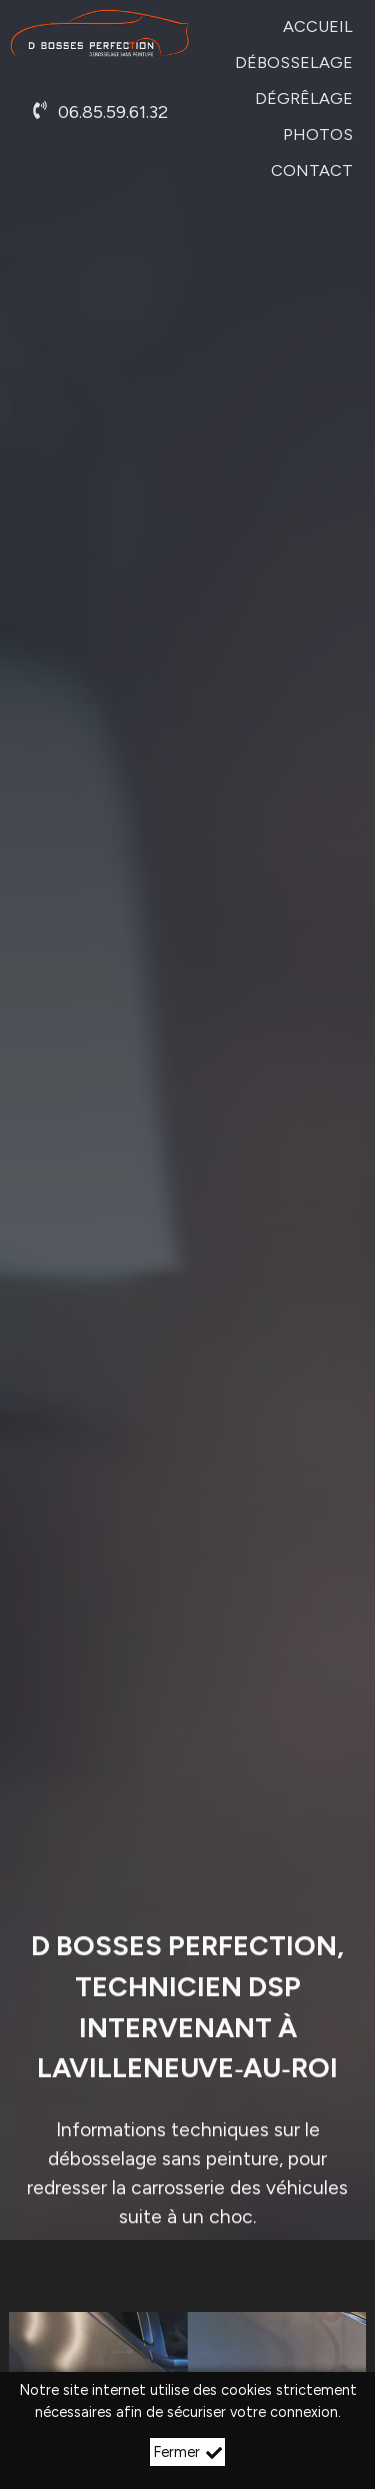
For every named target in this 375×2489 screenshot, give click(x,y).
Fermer (187, 2452)
